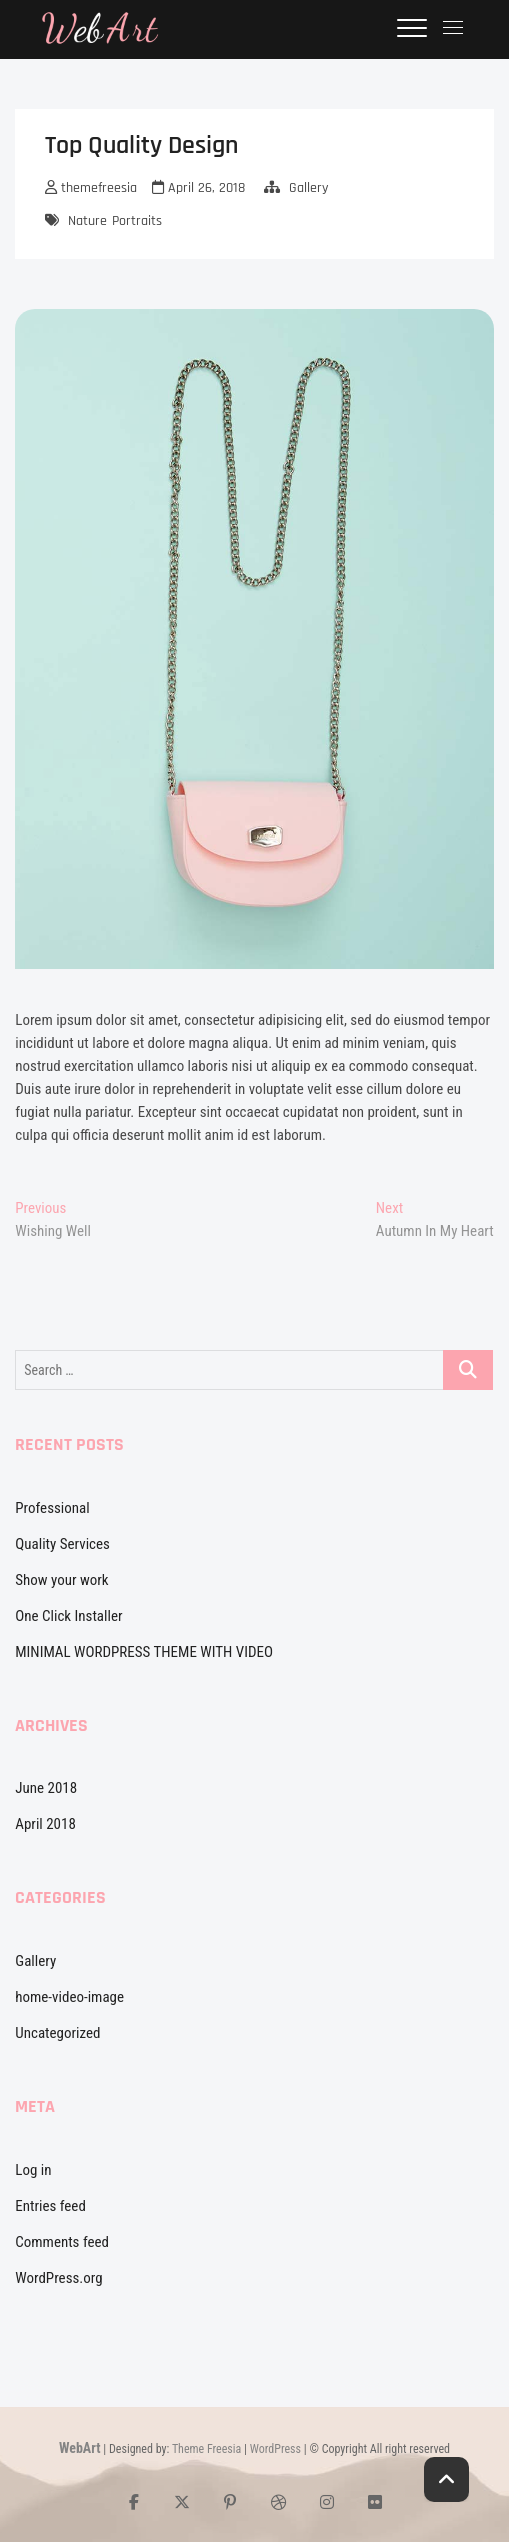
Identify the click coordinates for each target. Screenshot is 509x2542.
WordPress (275, 2449)
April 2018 (45, 1824)
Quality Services (62, 1544)
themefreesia (91, 188)
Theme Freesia (206, 2449)
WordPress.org (58, 2278)
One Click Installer (68, 1616)
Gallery (308, 188)
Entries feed (50, 2206)
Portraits (137, 221)
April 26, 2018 (198, 188)
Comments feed (62, 2242)
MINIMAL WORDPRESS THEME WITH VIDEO (144, 1652)
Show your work (61, 1580)
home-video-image (69, 1997)
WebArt (80, 2448)
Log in (33, 2170)
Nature (87, 221)
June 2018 (46, 1788)
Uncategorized (57, 2033)
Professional (52, 1508)
